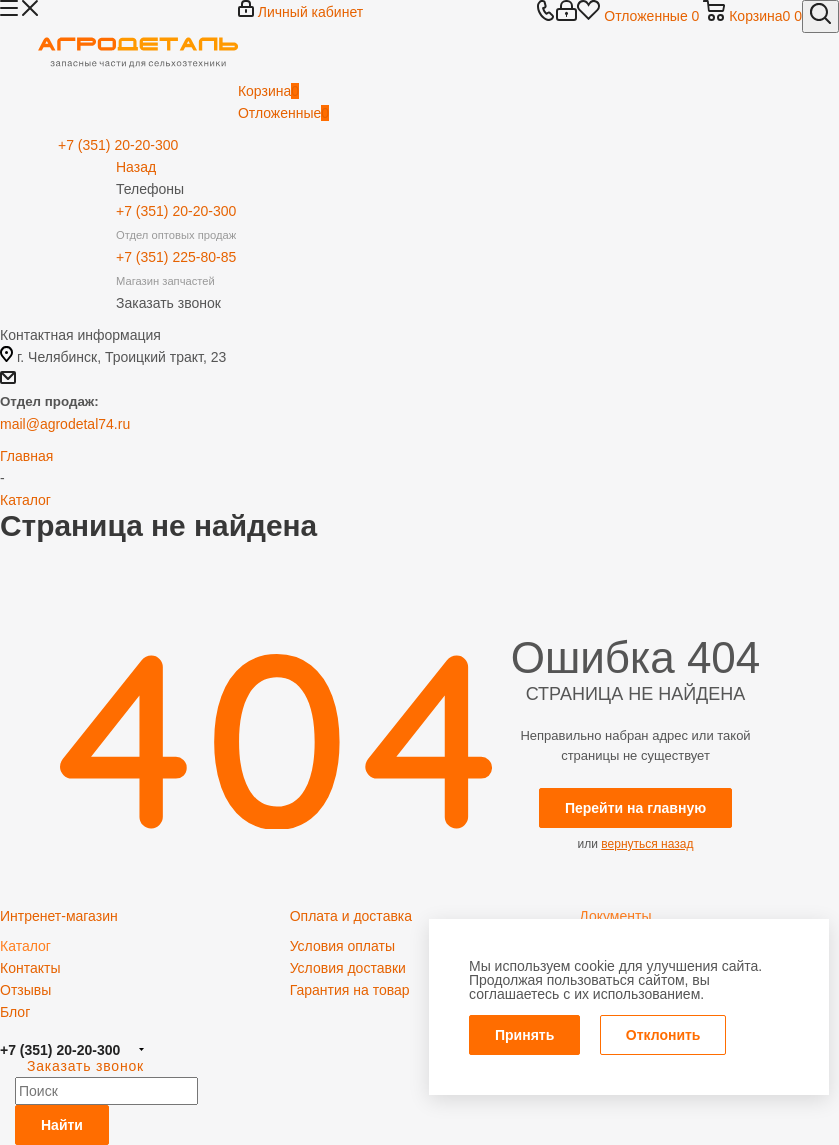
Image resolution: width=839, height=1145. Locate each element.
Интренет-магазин (59, 916)
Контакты (30, 968)
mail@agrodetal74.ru (65, 424)
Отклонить (663, 1035)
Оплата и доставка (351, 916)
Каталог (25, 946)
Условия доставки (348, 968)
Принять (524, 1035)
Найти (62, 1125)
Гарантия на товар (350, 990)
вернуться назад (647, 844)
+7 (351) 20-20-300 (60, 1050)
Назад (136, 167)
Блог (15, 1012)
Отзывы (25, 990)
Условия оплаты (342, 946)
